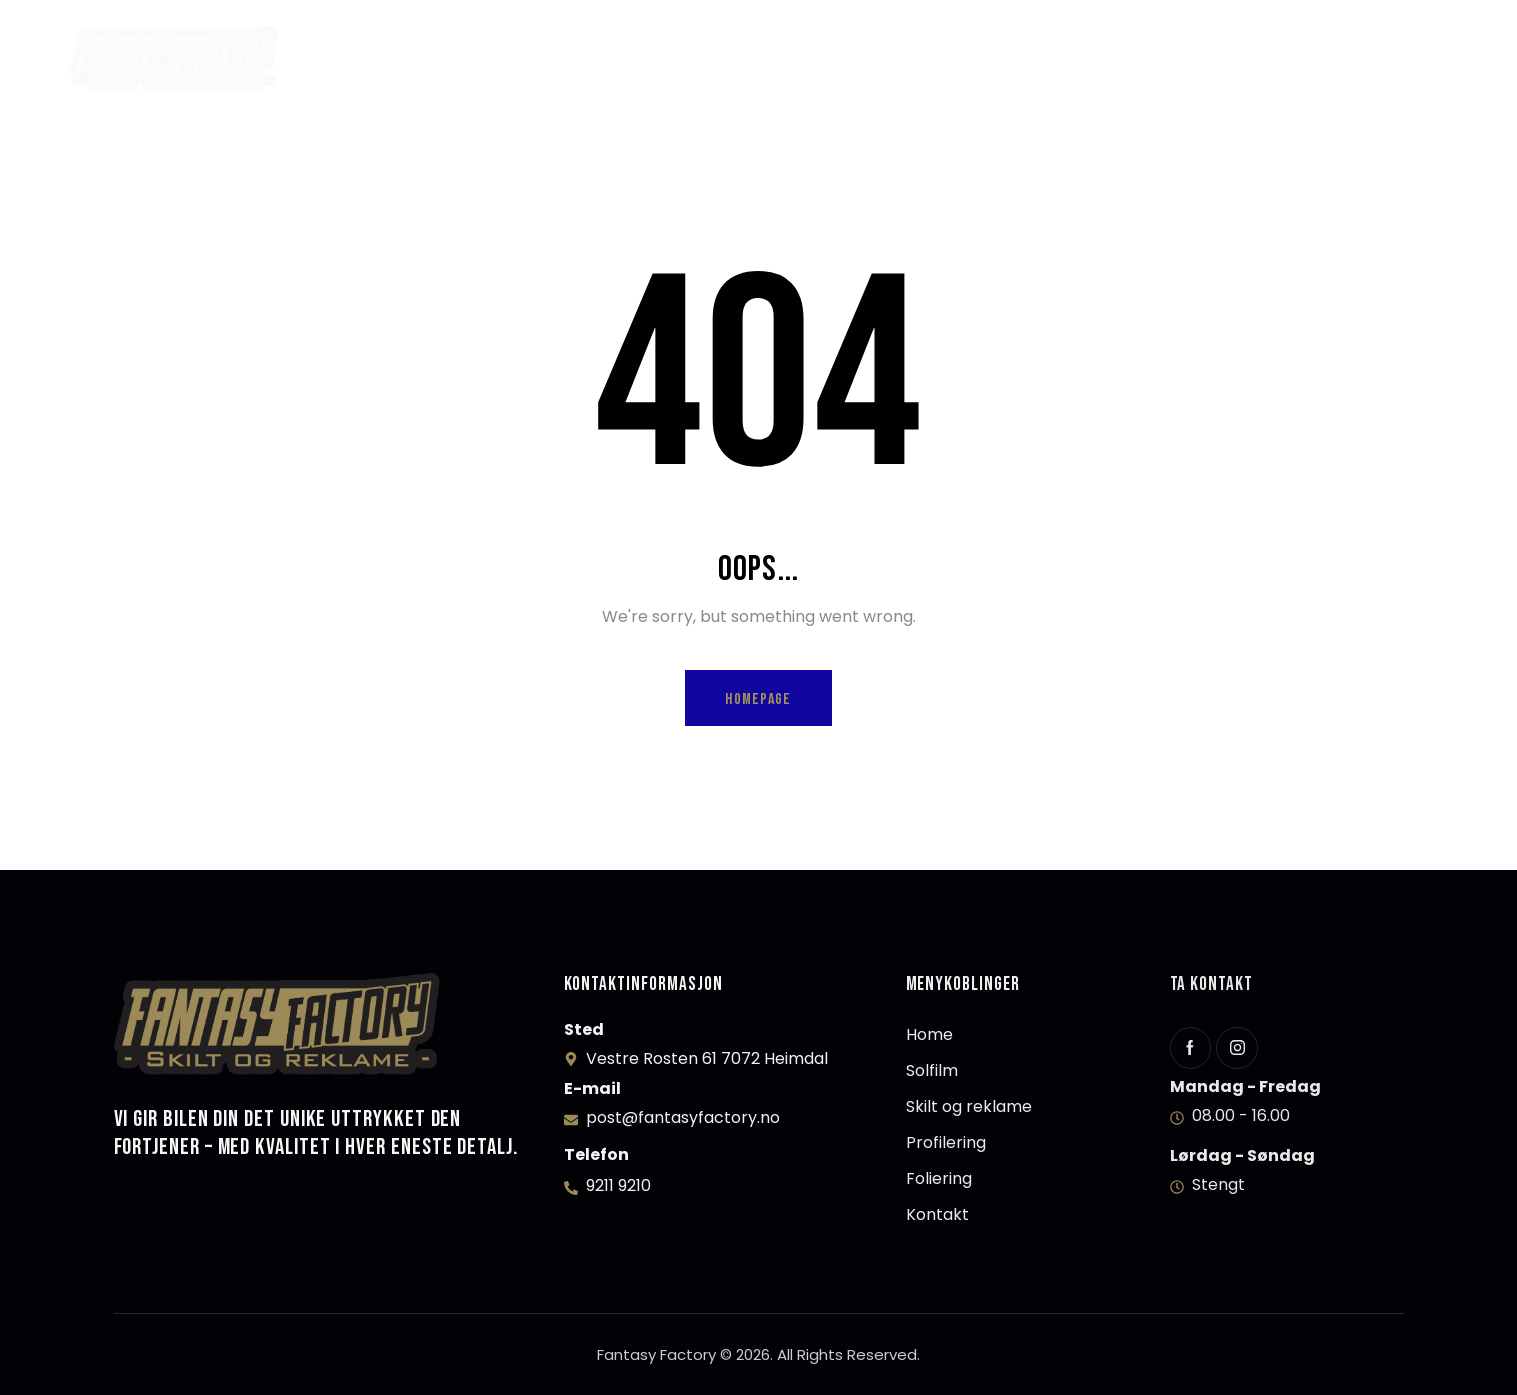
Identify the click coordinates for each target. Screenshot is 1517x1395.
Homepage (758, 699)
